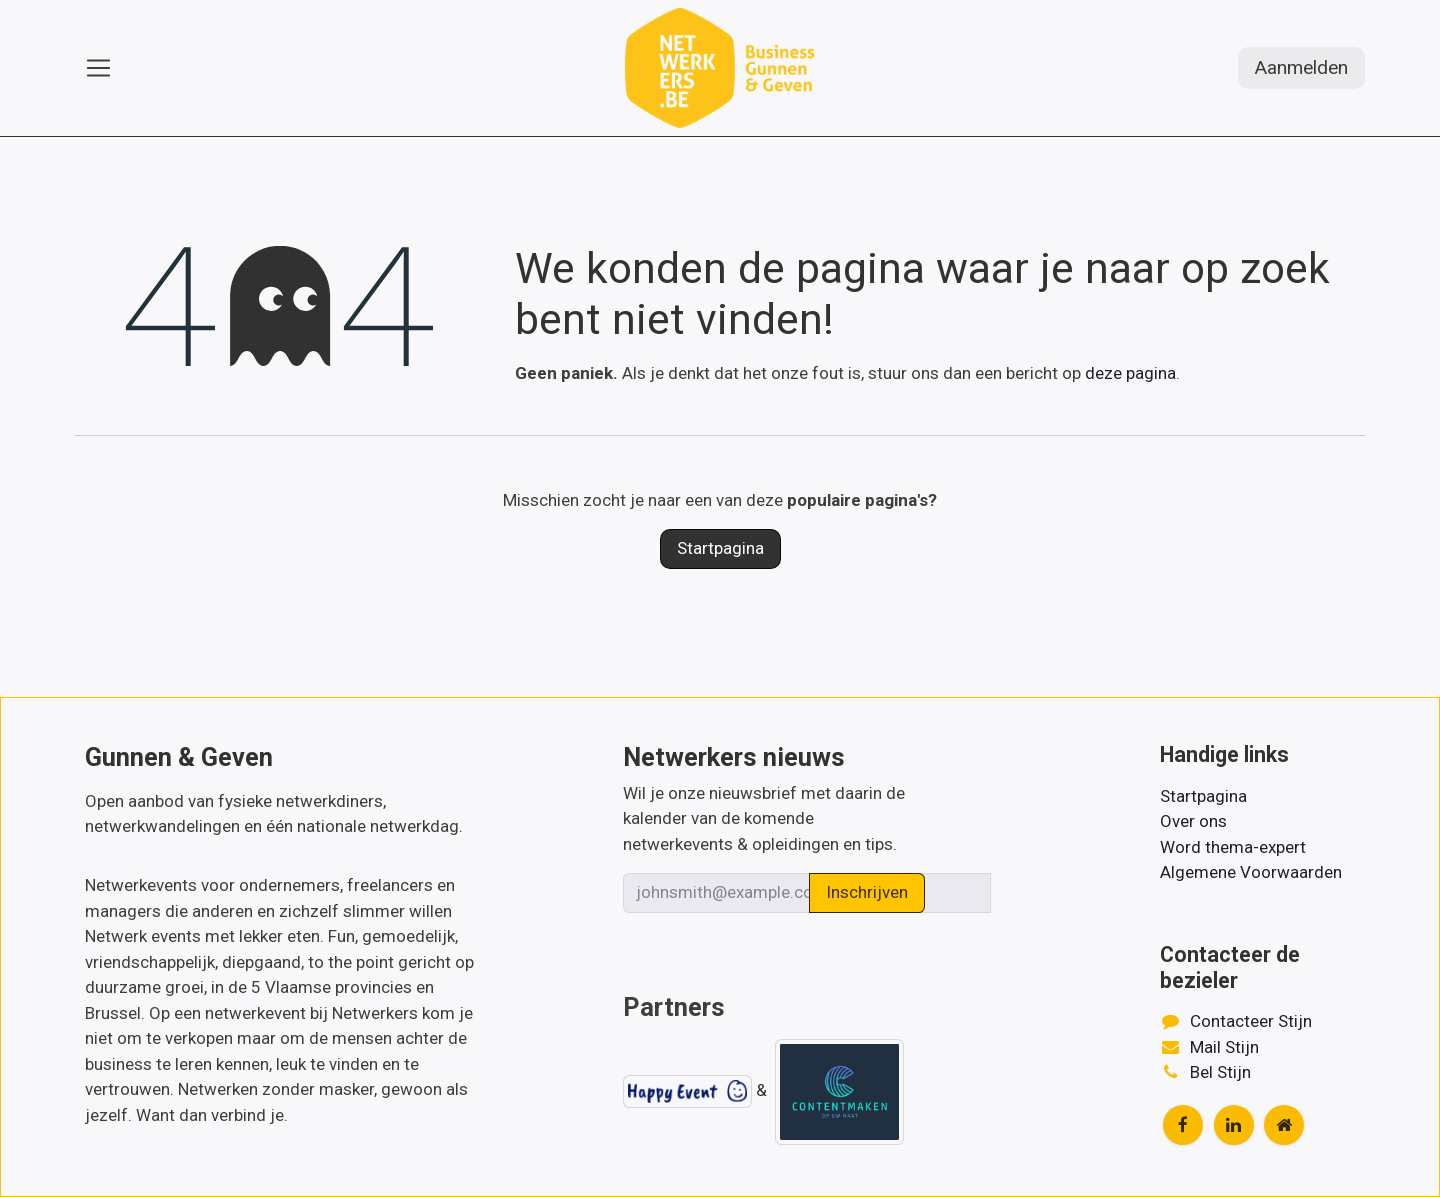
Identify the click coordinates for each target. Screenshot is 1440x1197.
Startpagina (720, 548)
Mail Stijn (1224, 1047)
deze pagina (1130, 373)
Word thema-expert (1233, 847)
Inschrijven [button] (867, 892)
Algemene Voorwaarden (1251, 872)
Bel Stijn (1220, 1072)
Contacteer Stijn (1251, 1021)
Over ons (1193, 821)
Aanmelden (1301, 67)
